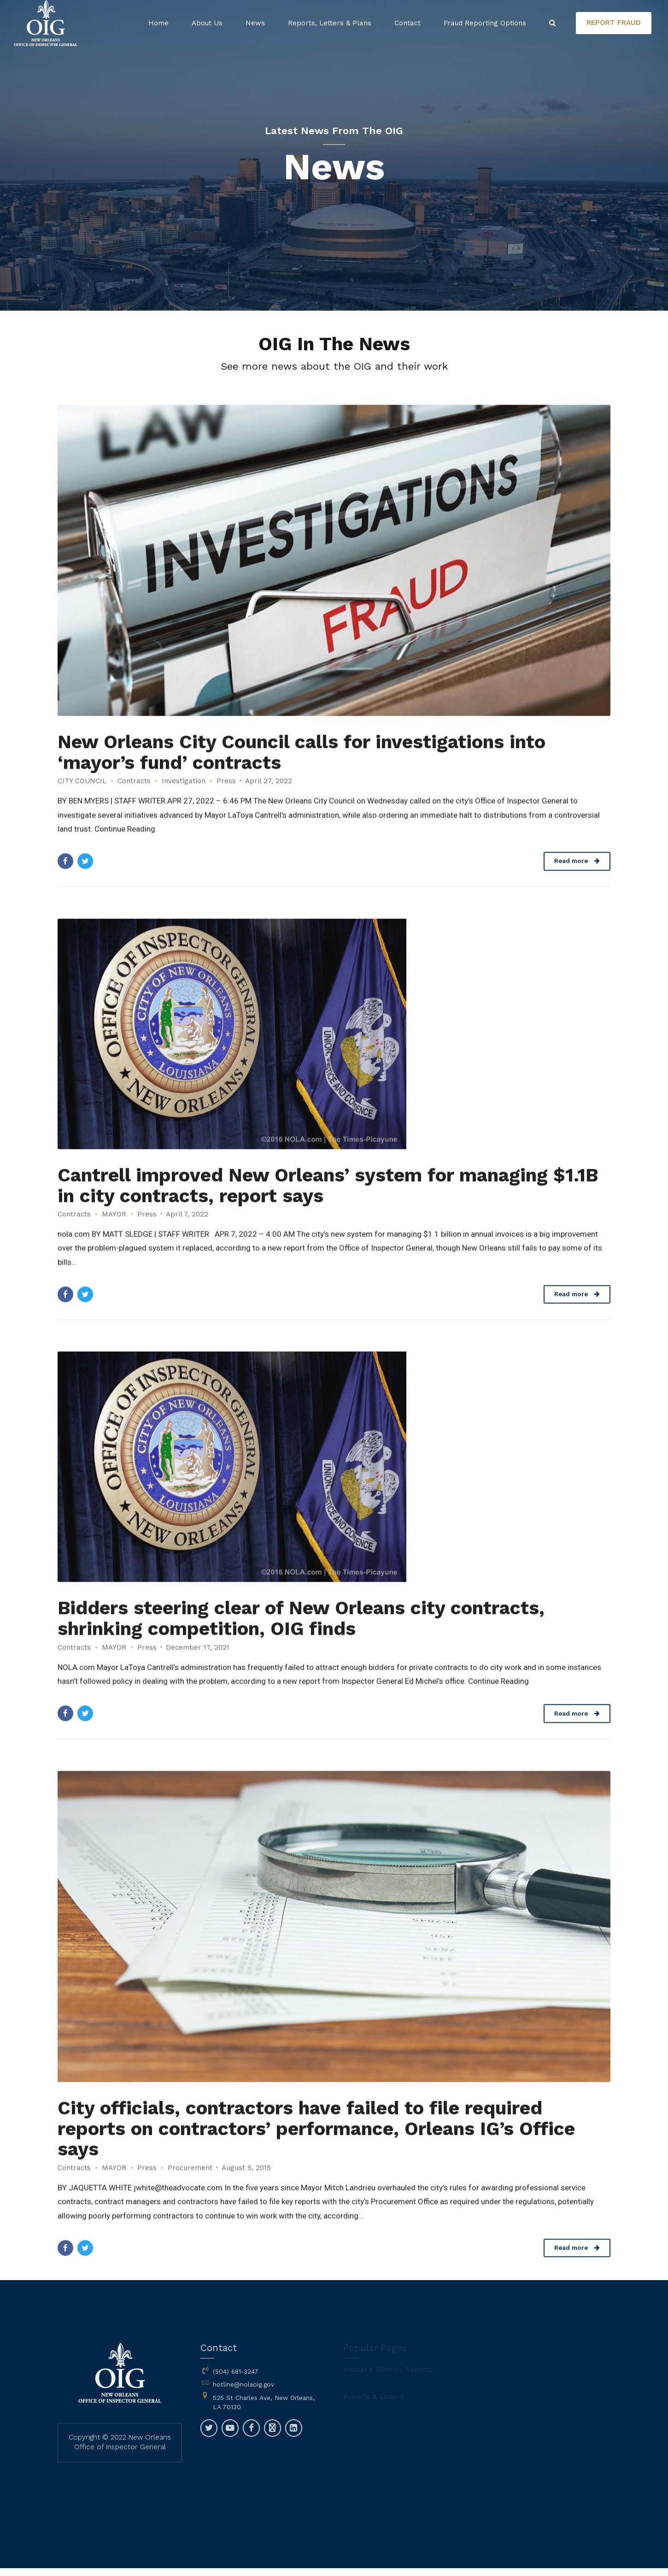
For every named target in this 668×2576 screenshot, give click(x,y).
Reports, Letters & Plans (329, 23)
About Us (207, 23)
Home (158, 23)
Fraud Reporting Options (485, 23)
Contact (407, 23)
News (255, 23)
